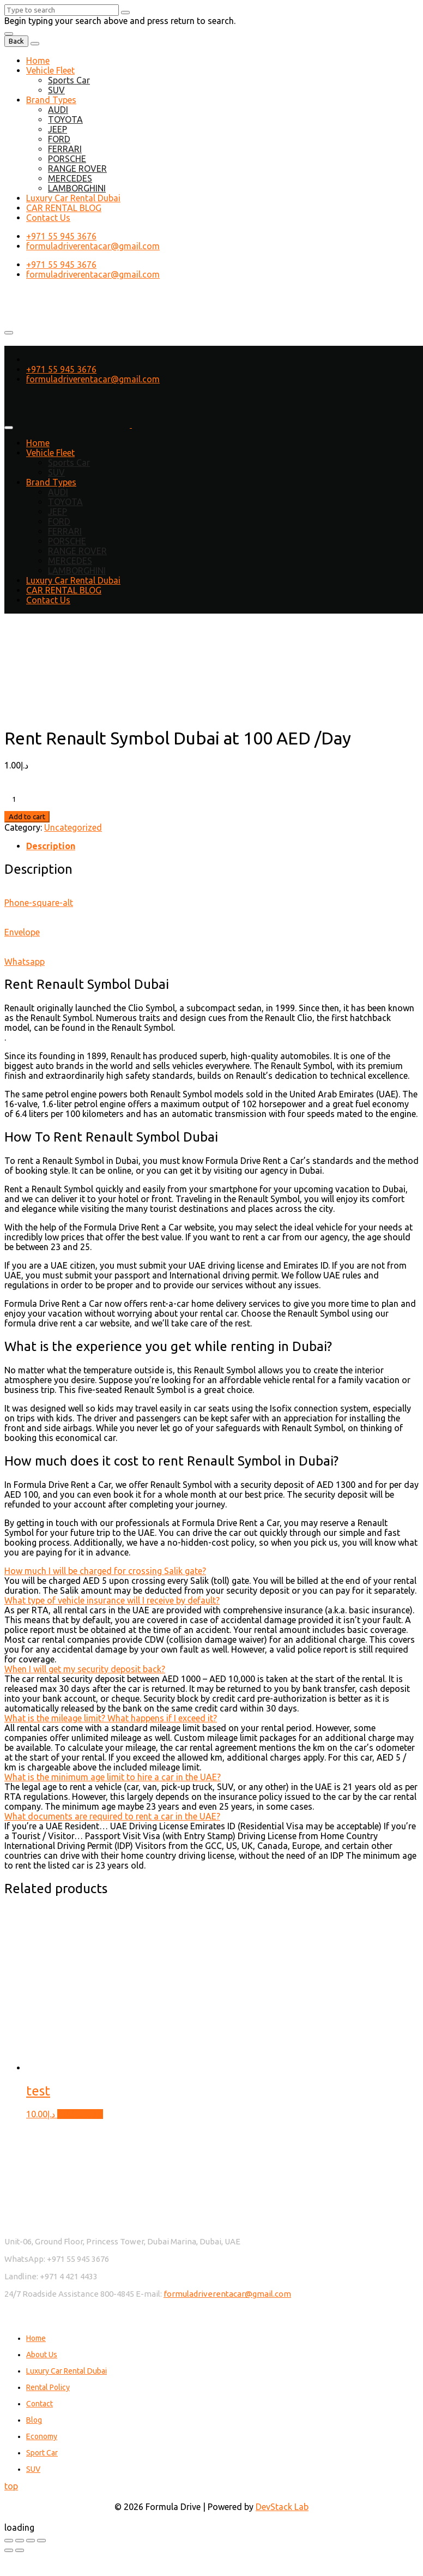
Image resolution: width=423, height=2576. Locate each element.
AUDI (58, 110)
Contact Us (48, 218)
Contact (39, 2403)
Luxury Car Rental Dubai (73, 198)
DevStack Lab (282, 2507)
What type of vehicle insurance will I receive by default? (112, 1600)
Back (16, 41)
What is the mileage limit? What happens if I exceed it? (110, 1718)
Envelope (22, 932)
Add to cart (27, 817)
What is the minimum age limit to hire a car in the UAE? (112, 1777)
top (11, 2486)
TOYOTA (65, 119)
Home (38, 60)
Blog (34, 2420)
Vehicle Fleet (50, 70)
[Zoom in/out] (8, 2540)
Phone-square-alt (38, 903)
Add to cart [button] (80, 2114)
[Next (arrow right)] (19, 2550)
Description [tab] (50, 846)
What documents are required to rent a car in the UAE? (112, 1816)
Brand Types (51, 100)
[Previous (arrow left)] (8, 2550)
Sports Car (69, 80)
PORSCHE (67, 159)
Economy (41, 2436)
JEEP (57, 129)
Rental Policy (48, 2387)
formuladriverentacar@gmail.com (93, 246)
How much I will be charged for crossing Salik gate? (105, 1571)
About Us (41, 2354)
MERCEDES (70, 178)
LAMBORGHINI (77, 188)
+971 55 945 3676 (61, 236)
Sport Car (42, 2452)
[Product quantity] (67, 799)
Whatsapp (24, 961)
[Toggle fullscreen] (19, 2540)
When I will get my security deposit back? (84, 1669)
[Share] (30, 2540)
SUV (56, 90)
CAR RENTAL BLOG (63, 208)
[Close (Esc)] (41, 2540)
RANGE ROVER (77, 168)
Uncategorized (73, 827)
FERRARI (65, 149)
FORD (59, 139)
